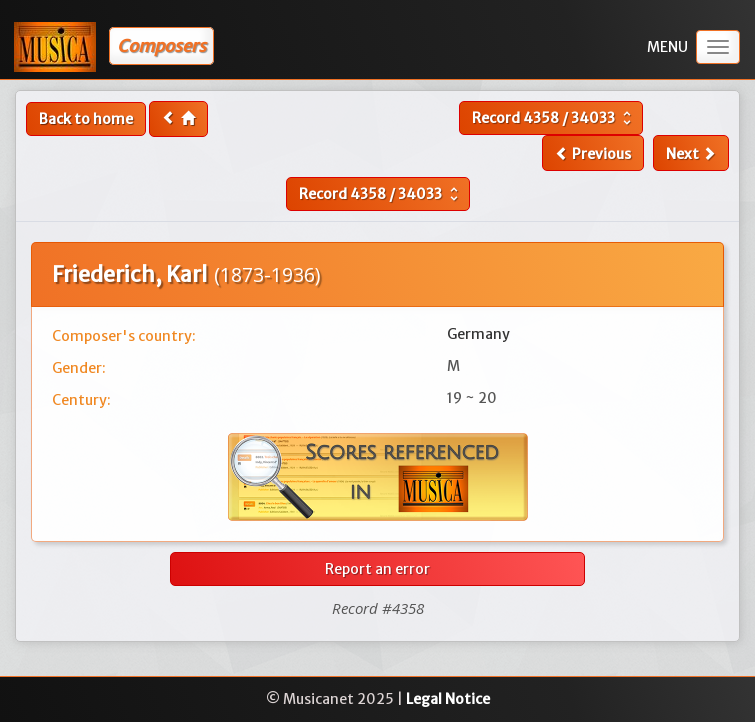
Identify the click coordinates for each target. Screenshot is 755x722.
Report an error (377, 569)
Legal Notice (448, 699)
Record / (554, 118)
